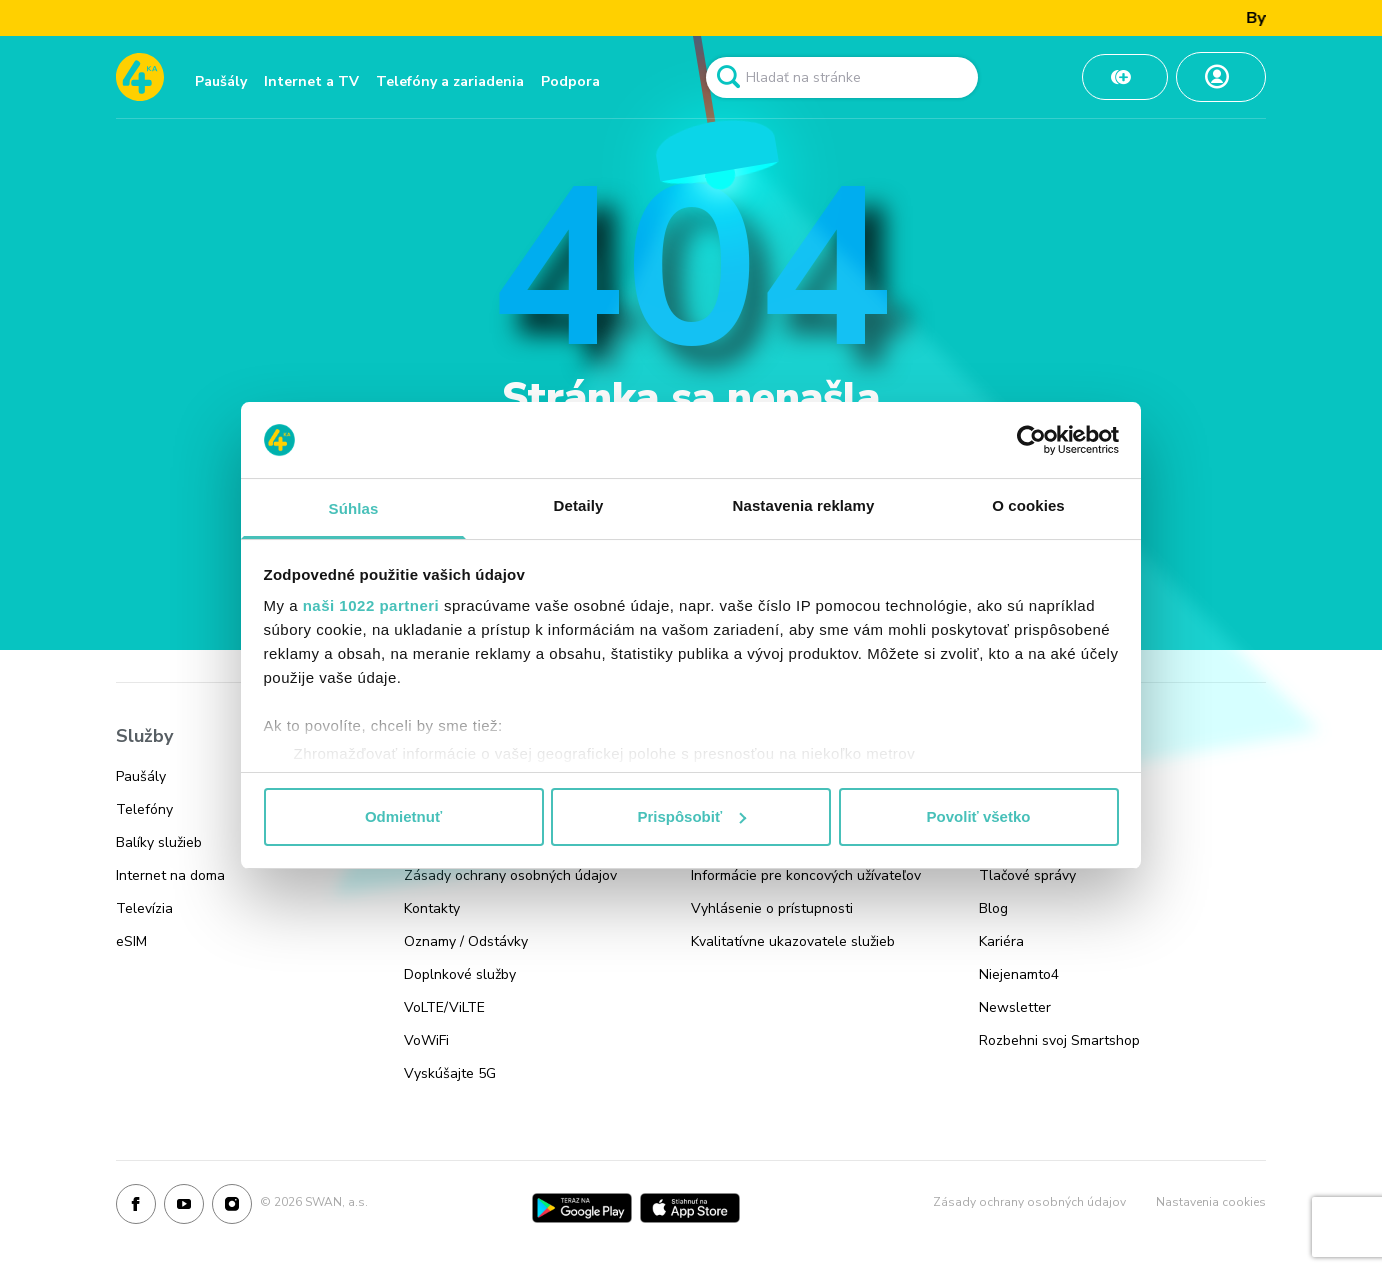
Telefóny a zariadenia (450, 81)
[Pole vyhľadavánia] (842, 77)
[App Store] (690, 1208)
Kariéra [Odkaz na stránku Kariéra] (1001, 941)
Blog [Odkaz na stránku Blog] (993, 908)
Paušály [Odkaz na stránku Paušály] (141, 776)
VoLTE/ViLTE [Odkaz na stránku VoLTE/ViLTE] (444, 1007)
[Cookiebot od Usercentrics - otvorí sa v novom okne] (1031, 440)
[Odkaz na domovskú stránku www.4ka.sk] (140, 77)
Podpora (570, 81)
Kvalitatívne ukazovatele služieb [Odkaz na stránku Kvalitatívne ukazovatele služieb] (793, 941)
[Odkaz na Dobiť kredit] (1125, 77)
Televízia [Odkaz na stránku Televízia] (144, 908)
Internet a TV (311, 81)
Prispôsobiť (691, 816)
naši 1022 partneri (371, 605)
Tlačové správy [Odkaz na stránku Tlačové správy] (1027, 875)
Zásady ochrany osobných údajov (1029, 1202)
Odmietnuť (403, 816)
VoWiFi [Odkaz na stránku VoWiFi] (426, 1040)
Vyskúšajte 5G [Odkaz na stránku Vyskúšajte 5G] (450, 1073)
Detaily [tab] (579, 505)
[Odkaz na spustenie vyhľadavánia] (728, 77)
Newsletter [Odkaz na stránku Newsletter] (1015, 1007)
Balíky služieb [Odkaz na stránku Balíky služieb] (159, 842)
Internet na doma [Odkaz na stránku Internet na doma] (170, 875)
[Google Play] (582, 1208)
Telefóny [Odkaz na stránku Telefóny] (144, 809)
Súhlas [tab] (354, 508)
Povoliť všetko (979, 816)
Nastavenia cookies (1211, 1202)
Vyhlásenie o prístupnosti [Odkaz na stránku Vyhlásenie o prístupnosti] (772, 908)
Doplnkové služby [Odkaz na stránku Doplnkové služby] (460, 974)
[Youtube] (184, 1208)
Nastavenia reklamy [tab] (804, 505)
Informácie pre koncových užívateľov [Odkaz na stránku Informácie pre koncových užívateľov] (806, 875)
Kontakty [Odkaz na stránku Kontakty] (432, 908)
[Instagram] (232, 1208)
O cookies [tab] (1028, 505)
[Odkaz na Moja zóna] (1221, 77)
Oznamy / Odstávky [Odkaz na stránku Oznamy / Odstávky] (466, 941)
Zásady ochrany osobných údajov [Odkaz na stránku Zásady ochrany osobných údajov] (510, 875)
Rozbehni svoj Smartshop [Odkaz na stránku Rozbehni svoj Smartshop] (1059, 1040)
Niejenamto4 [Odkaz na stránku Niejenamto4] (1019, 974)
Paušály (221, 81)
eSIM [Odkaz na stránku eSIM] (131, 941)
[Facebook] (136, 1208)
